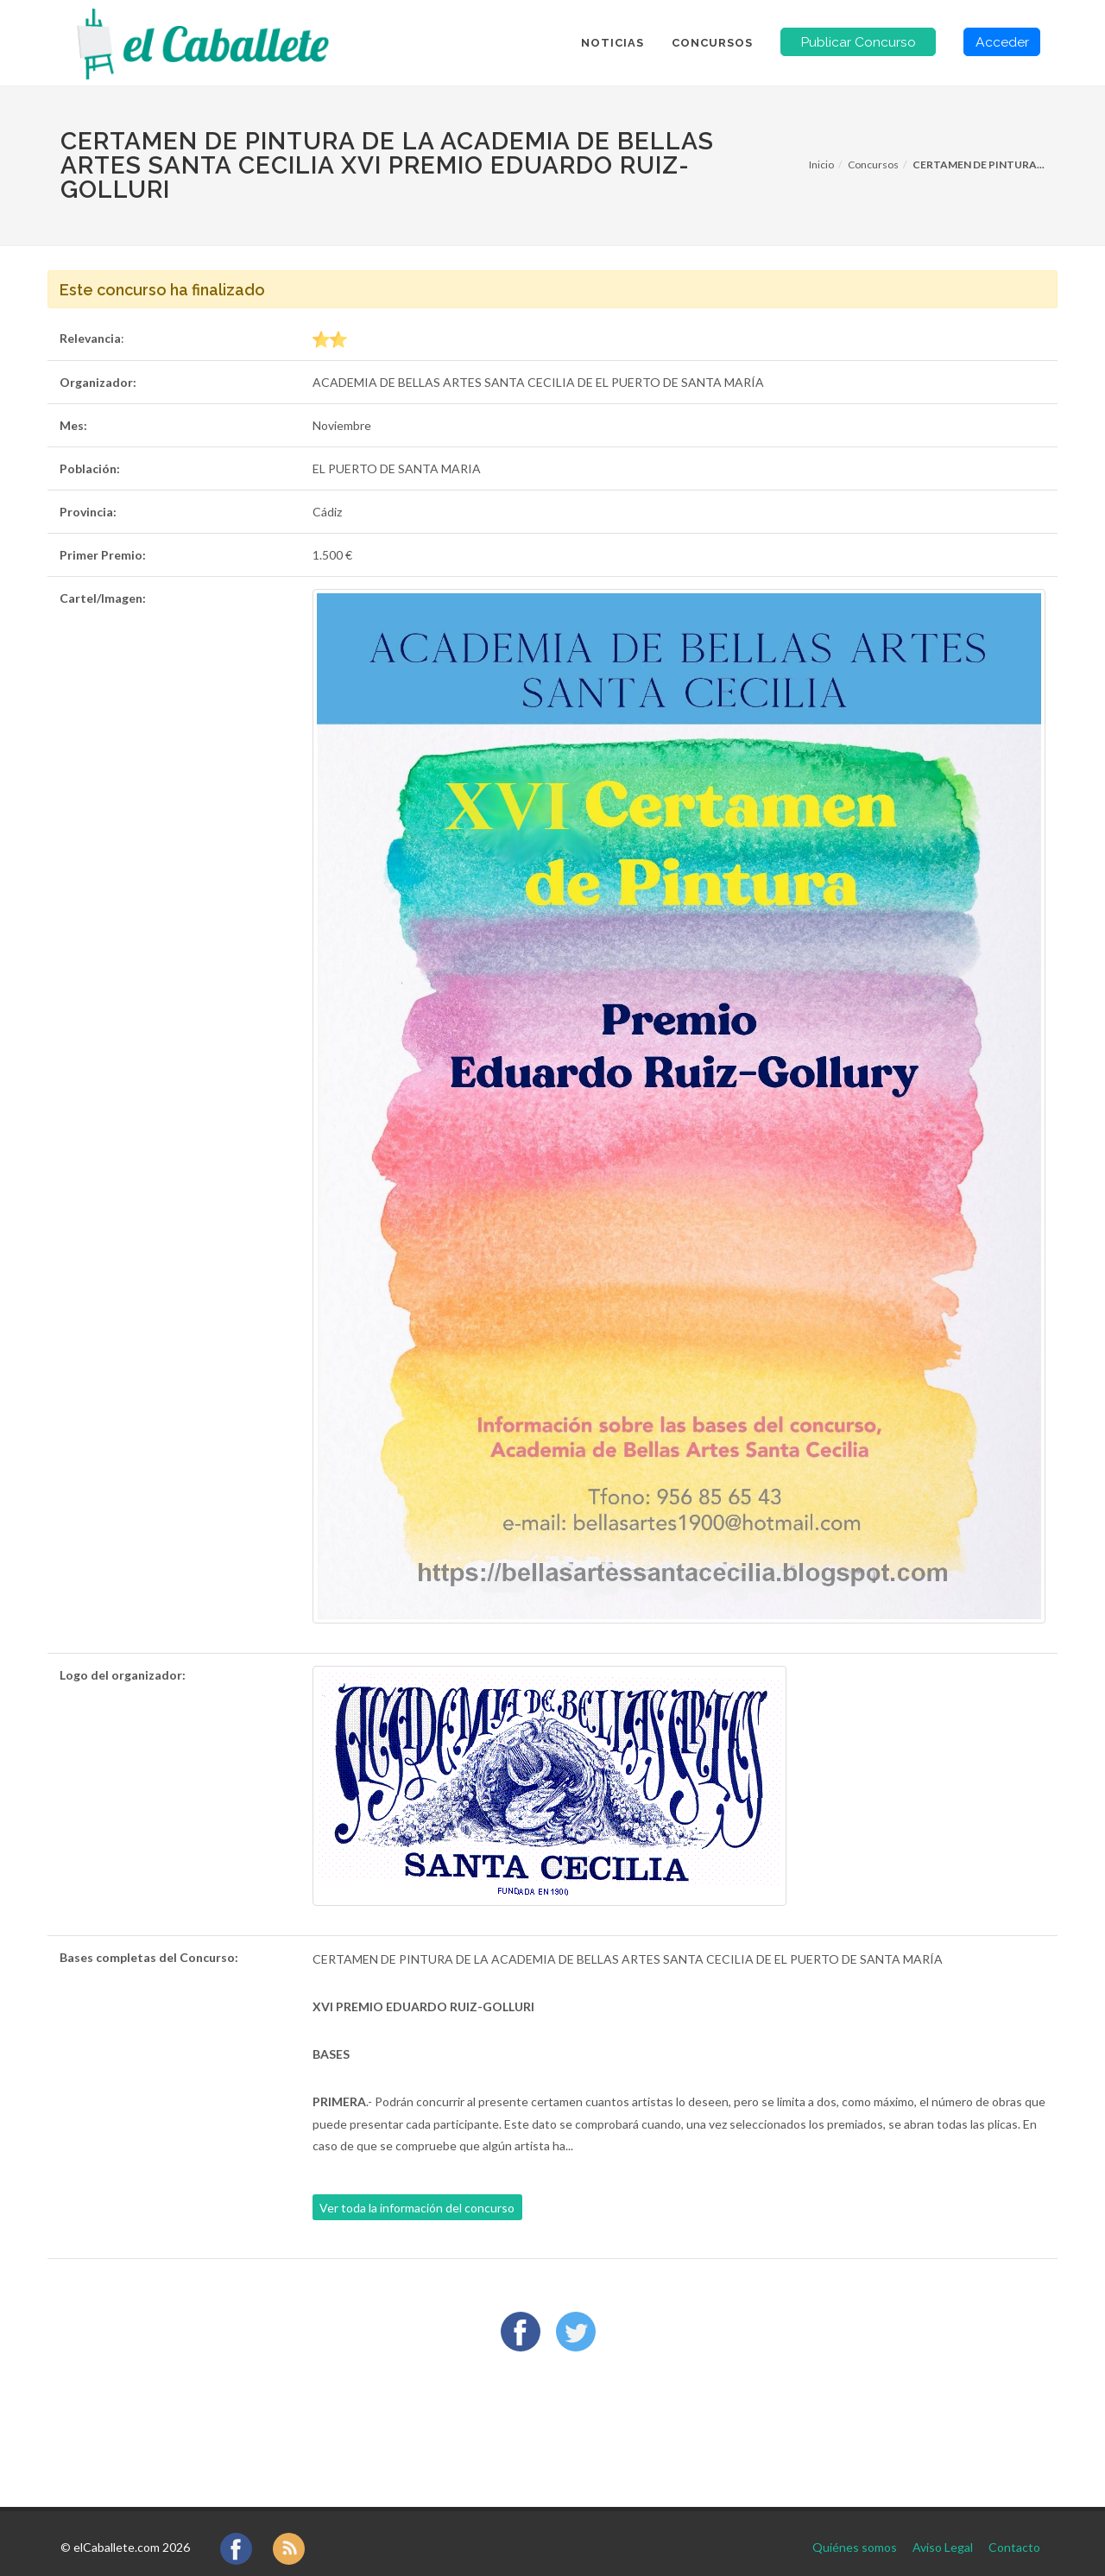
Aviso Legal (942, 2531)
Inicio (821, 164)
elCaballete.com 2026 (131, 2531)
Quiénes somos (854, 2531)
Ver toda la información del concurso (417, 2207)
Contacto (1014, 2531)
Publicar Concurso (858, 42)
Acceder (1002, 42)
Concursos (873, 164)
